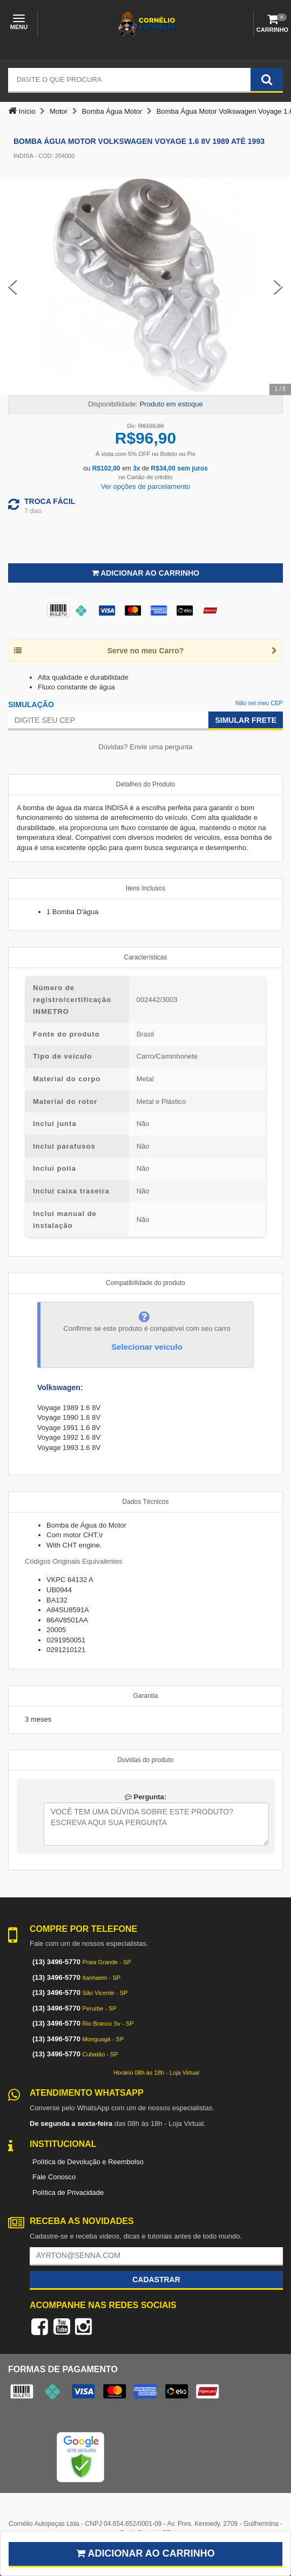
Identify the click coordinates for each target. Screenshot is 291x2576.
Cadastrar (156, 2279)
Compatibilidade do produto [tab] (145, 1283)
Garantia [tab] (145, 1696)
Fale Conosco (54, 2177)
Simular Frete (245, 720)
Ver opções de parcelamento (146, 486)
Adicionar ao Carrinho (145, 573)
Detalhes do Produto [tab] (145, 784)
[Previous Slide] (12, 286)
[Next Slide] (278, 286)
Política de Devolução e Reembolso (88, 2162)
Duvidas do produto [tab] (145, 1760)
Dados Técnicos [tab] (146, 1501)
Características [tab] (145, 957)
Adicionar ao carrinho (145, 2553)
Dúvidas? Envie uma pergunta (145, 747)
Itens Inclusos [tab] (145, 888)
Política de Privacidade (68, 2192)
